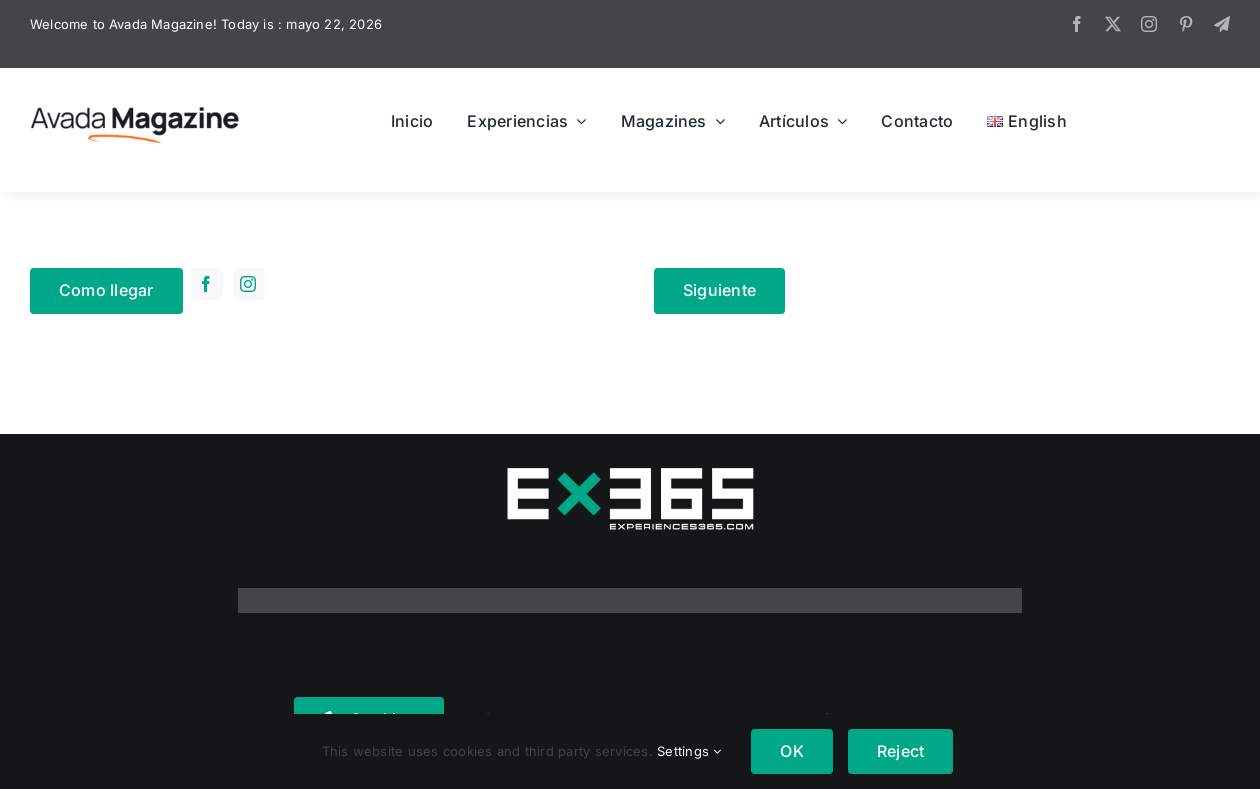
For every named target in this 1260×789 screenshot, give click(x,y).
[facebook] (1077, 24)
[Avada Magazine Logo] (135, 106)
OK (791, 751)
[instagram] (1149, 24)
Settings (689, 751)
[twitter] (1113, 24)
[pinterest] (1186, 24)
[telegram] (1222, 24)
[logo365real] (630, 474)
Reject (900, 751)
